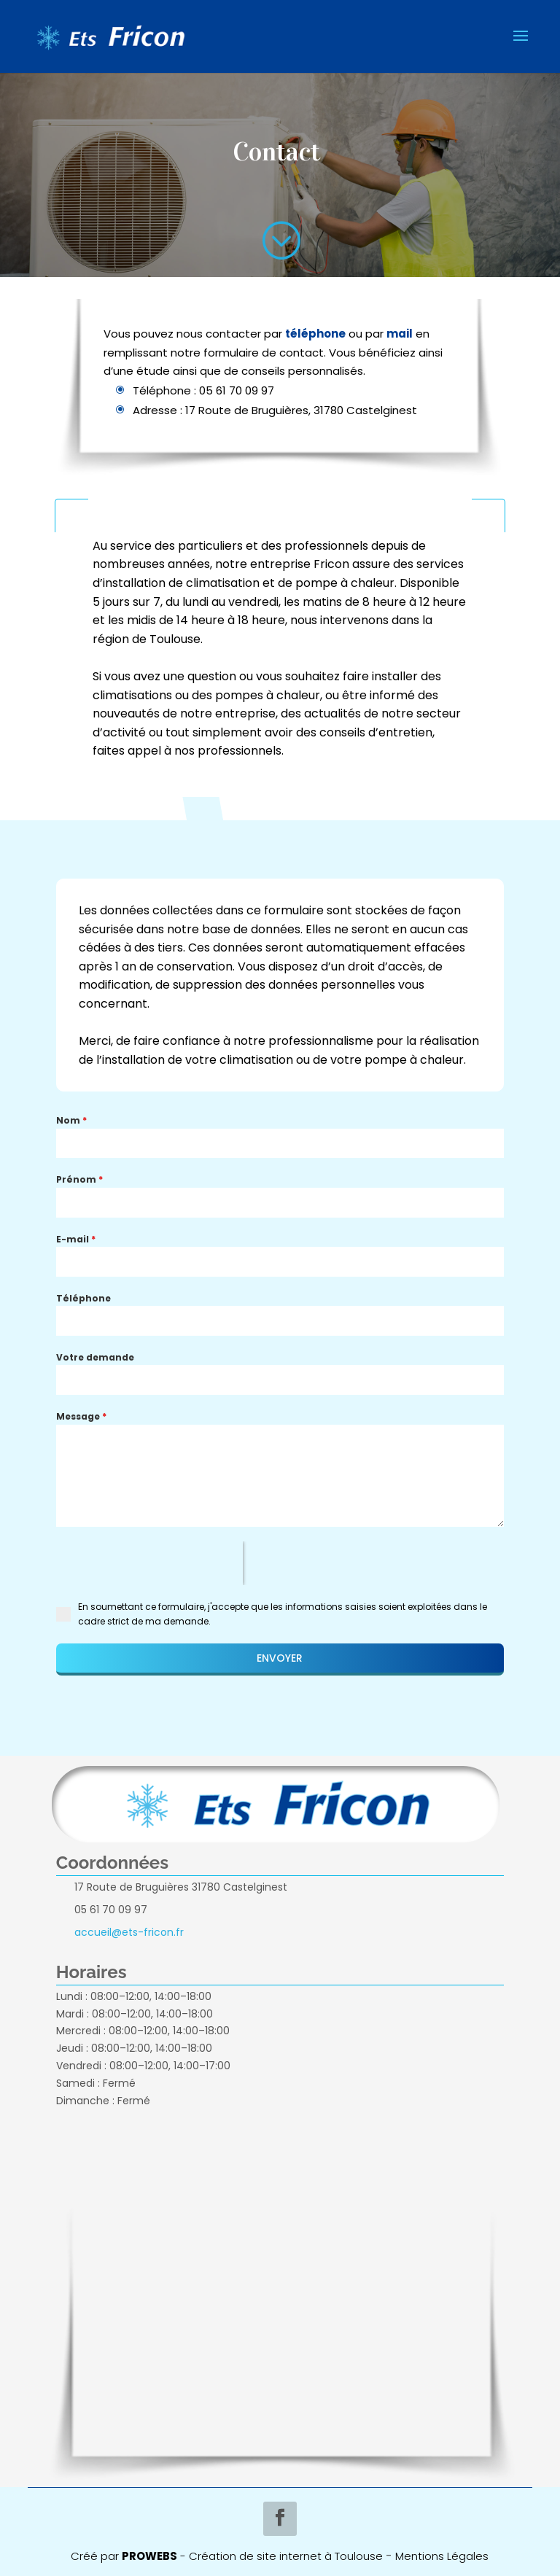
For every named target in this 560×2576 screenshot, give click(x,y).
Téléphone (83, 1298)
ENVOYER (280, 1658)
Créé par (124, 2556)
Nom (71, 1120)
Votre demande (95, 1357)
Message (81, 1416)
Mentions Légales (442, 2556)
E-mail (76, 1239)
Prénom (79, 1179)
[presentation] (149, 1563)
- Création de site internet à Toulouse (280, 2556)
